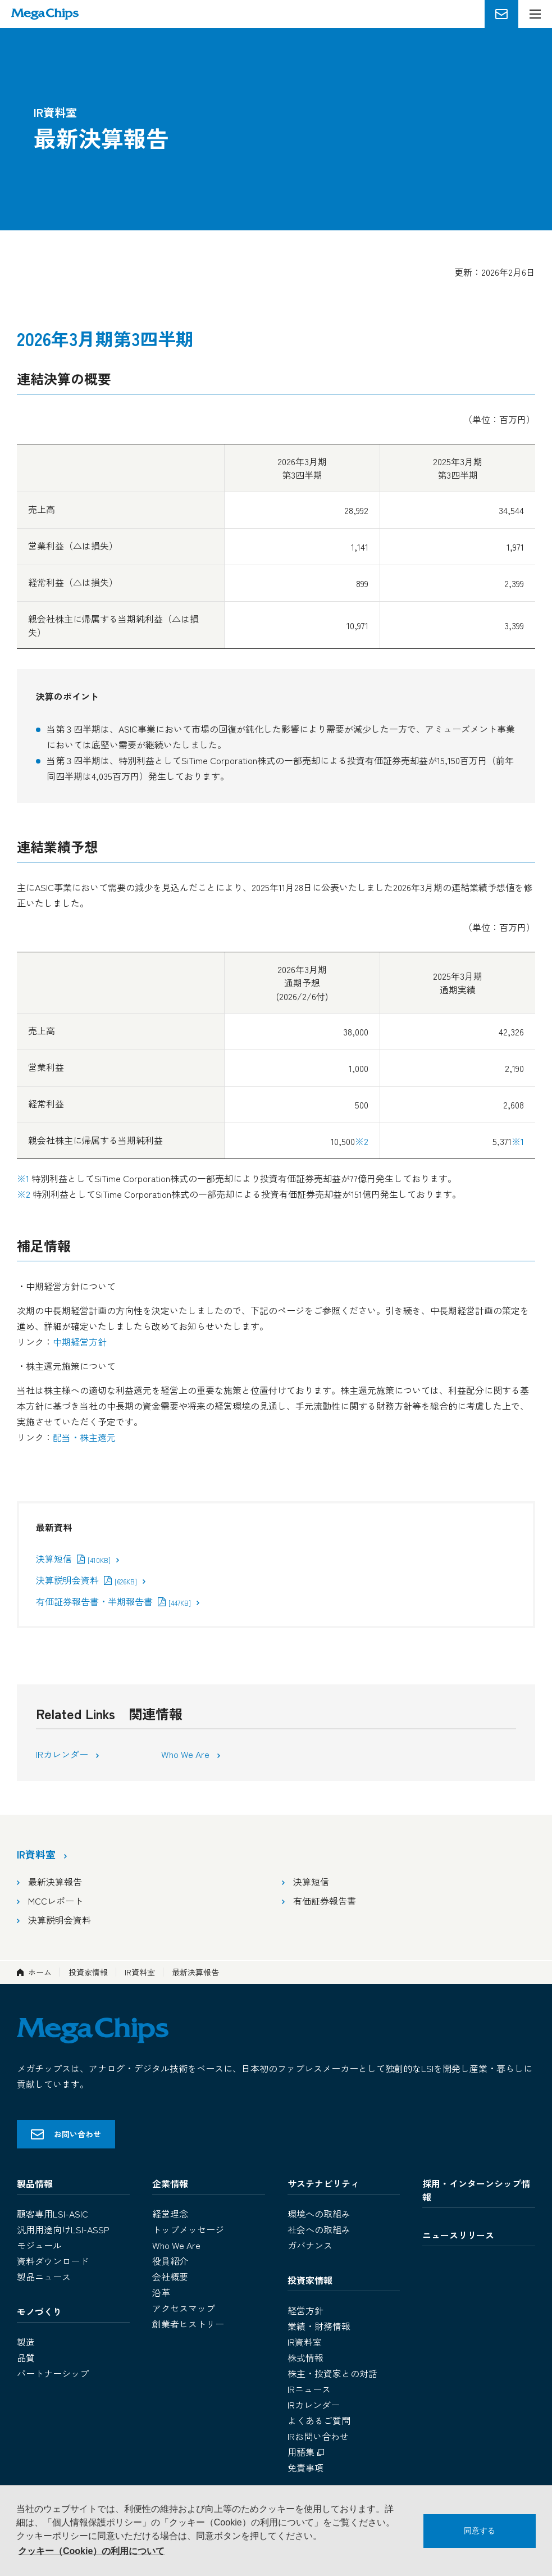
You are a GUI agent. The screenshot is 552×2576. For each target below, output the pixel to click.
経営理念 (170, 2213)
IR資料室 (140, 1972)
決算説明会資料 (86, 1580)
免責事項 (305, 2467)
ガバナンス (310, 2245)
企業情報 (170, 2183)
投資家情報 (88, 1972)
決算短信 (73, 1558)
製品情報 (35, 2183)
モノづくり (39, 2311)
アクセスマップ (183, 2308)
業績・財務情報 (319, 2326)
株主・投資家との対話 (332, 2373)
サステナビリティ (323, 2183)
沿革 (161, 2292)
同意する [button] (479, 2530)
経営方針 (305, 2310)
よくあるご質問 (319, 2420)
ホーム (40, 1972)
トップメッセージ (188, 2229)
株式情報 (305, 2357)
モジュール (39, 2245)
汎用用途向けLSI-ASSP (63, 2229)
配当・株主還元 (84, 1437)
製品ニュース (44, 2276)
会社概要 (170, 2276)
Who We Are (186, 1754)
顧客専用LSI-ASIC (52, 2213)
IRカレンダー (63, 1754)
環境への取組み (319, 2213)
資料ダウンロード (53, 2261)
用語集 (307, 2452)
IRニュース (309, 2389)
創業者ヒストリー (188, 2323)
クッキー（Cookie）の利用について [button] (91, 2551)
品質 (26, 2357)
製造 (26, 2341)
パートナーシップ (53, 2373)
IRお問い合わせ (318, 2436)
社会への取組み (319, 2229)
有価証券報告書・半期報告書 (113, 1601)
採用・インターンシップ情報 (476, 2190)
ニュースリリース (458, 2235)
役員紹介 (170, 2261)
